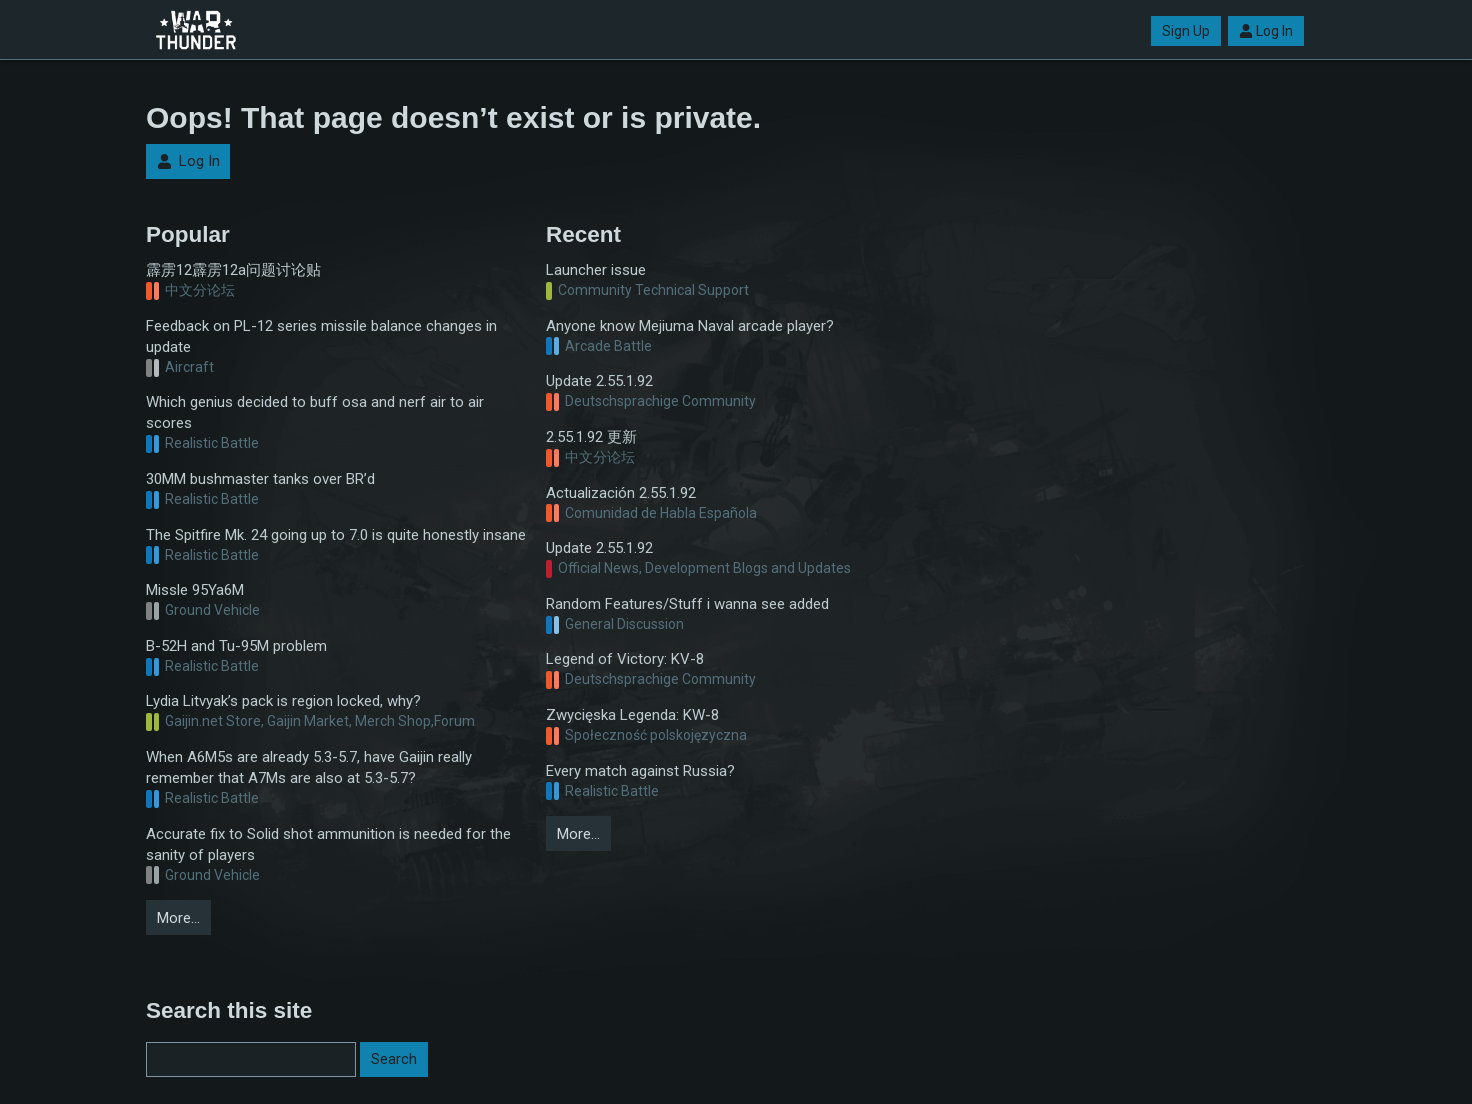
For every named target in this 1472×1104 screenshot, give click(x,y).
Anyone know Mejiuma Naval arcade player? (690, 326)
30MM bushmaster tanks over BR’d (260, 479)
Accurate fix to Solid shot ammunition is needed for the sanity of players (328, 844)
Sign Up (1186, 31)
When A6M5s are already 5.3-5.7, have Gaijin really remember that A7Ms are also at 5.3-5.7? (309, 767)
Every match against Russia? (640, 771)
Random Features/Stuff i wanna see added (687, 604)
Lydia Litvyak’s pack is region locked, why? (283, 701)
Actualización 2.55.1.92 (621, 493)
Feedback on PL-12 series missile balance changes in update (321, 336)
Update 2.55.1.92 (599, 381)
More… (178, 918)
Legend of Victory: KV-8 (625, 659)
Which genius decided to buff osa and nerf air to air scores (315, 412)
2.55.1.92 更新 (591, 437)
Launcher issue (596, 270)
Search (394, 1059)
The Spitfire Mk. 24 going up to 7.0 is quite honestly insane (336, 535)
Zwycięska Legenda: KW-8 (632, 715)
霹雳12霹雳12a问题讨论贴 (233, 270)
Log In (1266, 31)
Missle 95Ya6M (195, 590)
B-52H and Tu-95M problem (236, 646)
